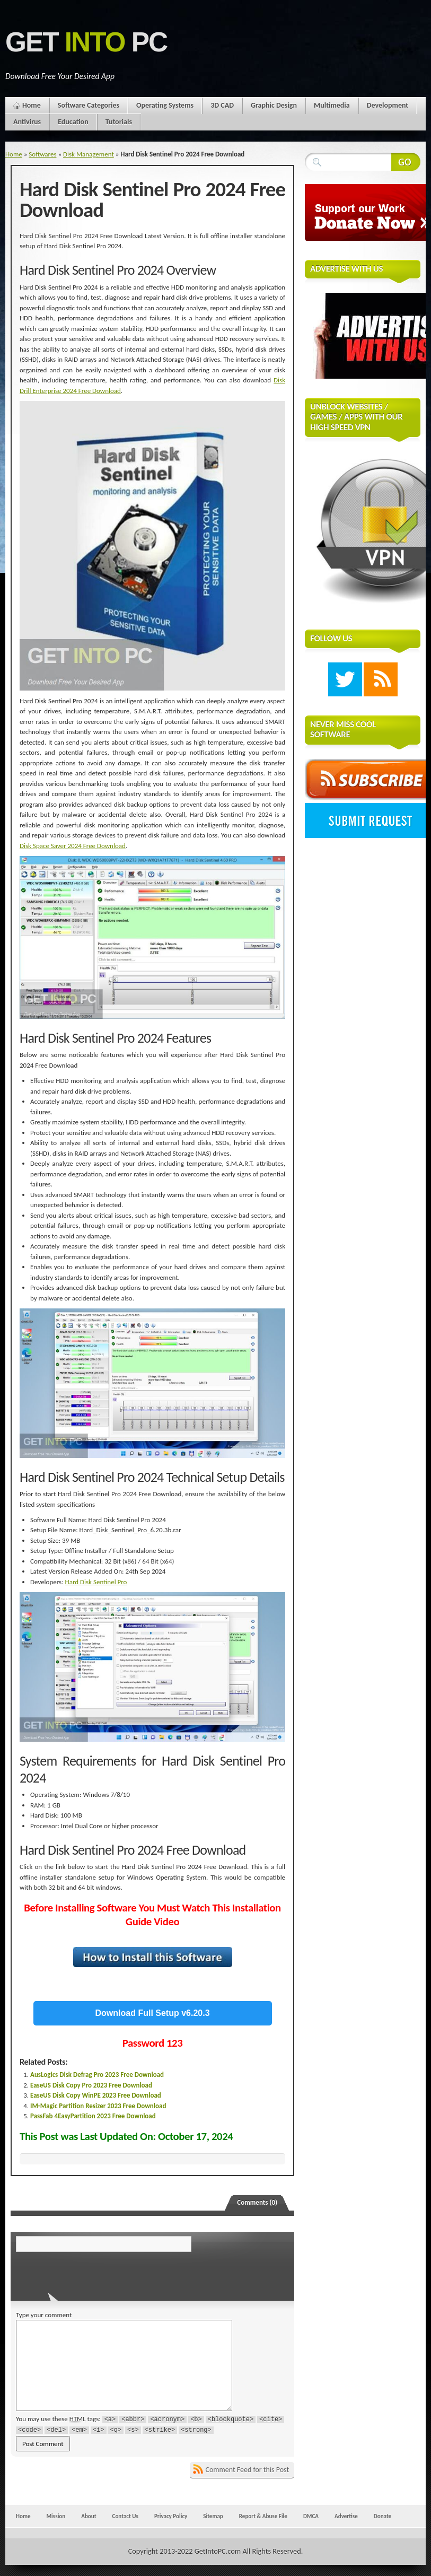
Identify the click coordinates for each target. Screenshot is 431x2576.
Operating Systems (164, 105)
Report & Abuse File (263, 2516)
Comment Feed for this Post (247, 2469)
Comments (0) (257, 2202)
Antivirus (27, 121)
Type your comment (44, 2315)
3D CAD (222, 105)
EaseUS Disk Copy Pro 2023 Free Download (91, 2085)
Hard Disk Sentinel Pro (96, 1582)
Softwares (42, 154)
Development (388, 105)
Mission (55, 2516)
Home (31, 105)
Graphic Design (274, 105)
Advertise (346, 2516)
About (88, 2516)
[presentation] (88, 2273)
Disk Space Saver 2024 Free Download (73, 846)
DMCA (311, 2516)
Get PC (86, 42)
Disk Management (88, 154)
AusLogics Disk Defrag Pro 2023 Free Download (97, 2075)
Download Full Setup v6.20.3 (152, 2013)
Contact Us (125, 2516)
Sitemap (213, 2516)
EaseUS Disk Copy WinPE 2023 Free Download (95, 2095)
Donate (382, 2516)
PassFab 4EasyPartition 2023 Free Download (93, 2116)
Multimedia (332, 105)
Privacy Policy (170, 2516)
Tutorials (118, 121)
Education (73, 121)
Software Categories (88, 105)
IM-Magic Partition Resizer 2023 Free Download (98, 2106)
